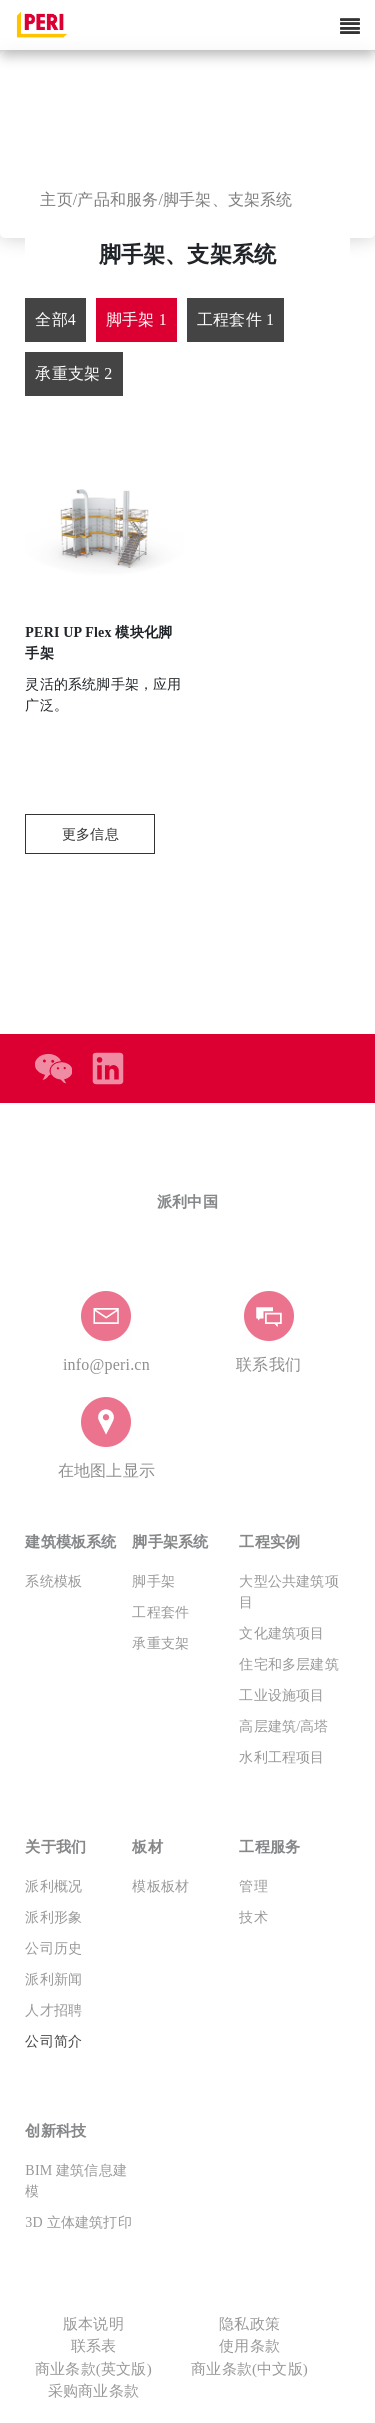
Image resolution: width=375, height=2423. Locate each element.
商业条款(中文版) (249, 2369)
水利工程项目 (281, 1757)
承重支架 (160, 1643)
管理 (253, 1886)
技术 (253, 1917)
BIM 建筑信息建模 (76, 2181)
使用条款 (249, 2346)
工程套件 (160, 1612)
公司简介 (53, 2041)
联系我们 (268, 1364)
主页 (56, 199)
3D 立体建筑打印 (78, 2222)
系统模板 (53, 1581)
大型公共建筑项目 (288, 1592)
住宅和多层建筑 (288, 1664)
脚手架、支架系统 (228, 199)
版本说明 (93, 2324)
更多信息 (90, 834)
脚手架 (153, 1581)
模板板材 (160, 1886)
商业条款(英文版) (93, 2369)
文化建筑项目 (281, 1633)
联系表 (94, 2346)
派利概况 (53, 1886)
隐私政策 (249, 2324)
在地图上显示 (106, 1470)
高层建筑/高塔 (283, 1726)
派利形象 (53, 1917)
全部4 (55, 319)
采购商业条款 (93, 2391)
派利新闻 (53, 1979)
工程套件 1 (235, 319)
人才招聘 (53, 2010)
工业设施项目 (281, 1695)
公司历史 (53, 1948)
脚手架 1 (136, 319)
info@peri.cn (106, 1364)
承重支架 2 (73, 373)
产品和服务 (117, 199)
